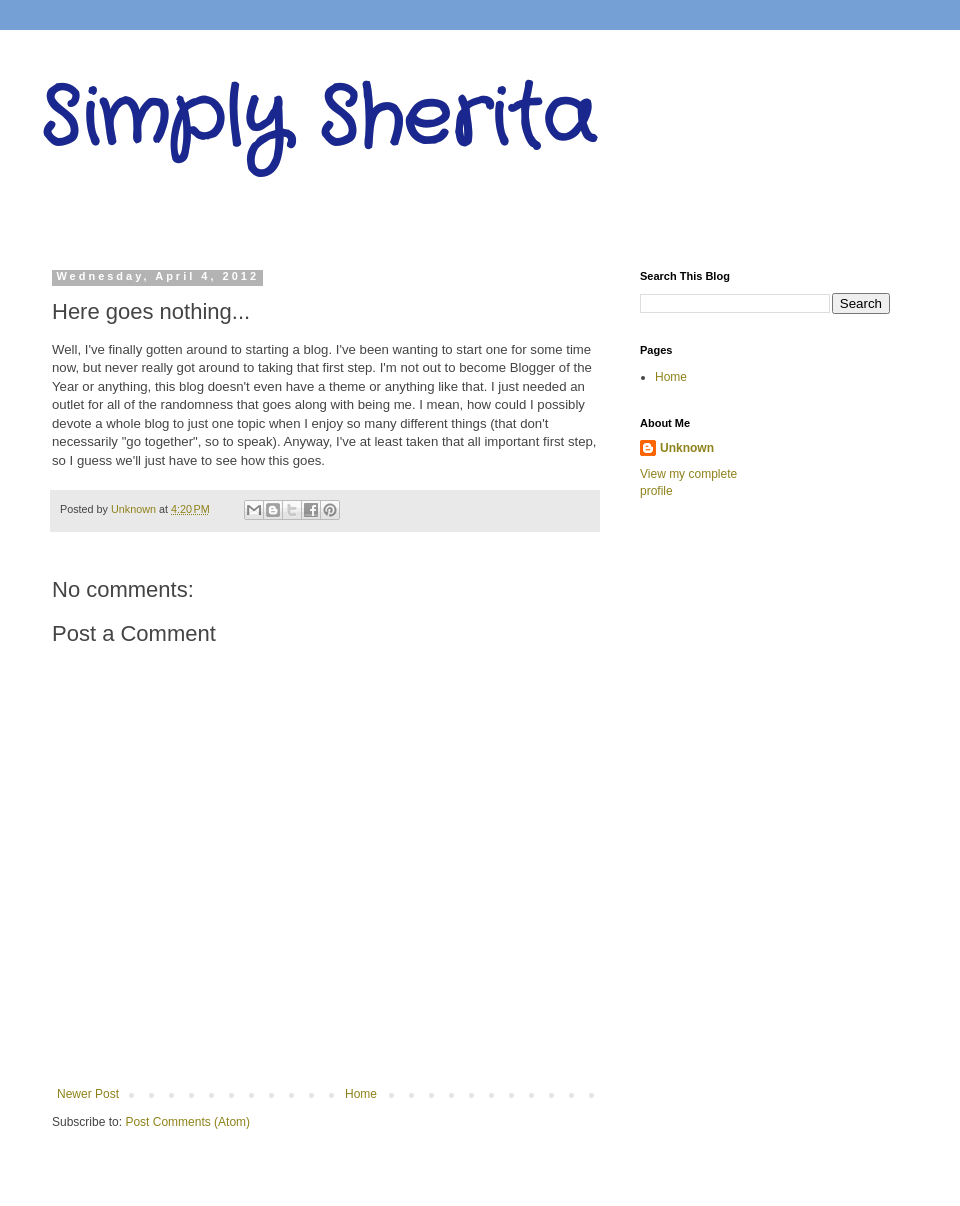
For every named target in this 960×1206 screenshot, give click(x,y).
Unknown (687, 448)
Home (361, 1094)
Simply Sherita (317, 120)
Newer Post (88, 1094)
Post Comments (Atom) (187, 1122)
